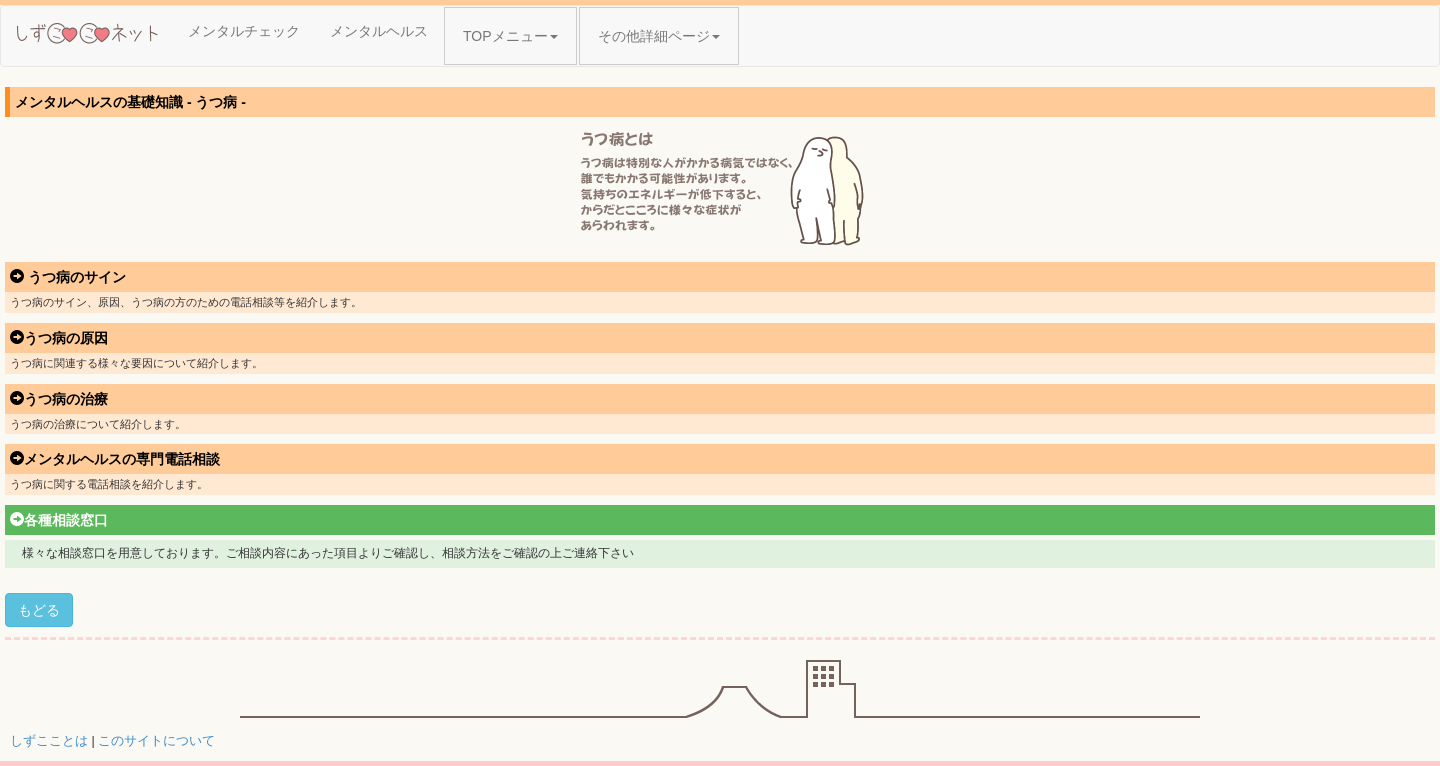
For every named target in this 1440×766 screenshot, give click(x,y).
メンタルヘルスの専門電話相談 (115, 459)
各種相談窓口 (59, 520)
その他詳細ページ (659, 36)
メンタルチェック (244, 31)
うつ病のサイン (68, 277)
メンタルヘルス (379, 31)
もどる (39, 610)
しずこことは (49, 741)
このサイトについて (156, 741)
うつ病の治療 (59, 399)
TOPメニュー (510, 36)
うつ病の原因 (59, 338)
